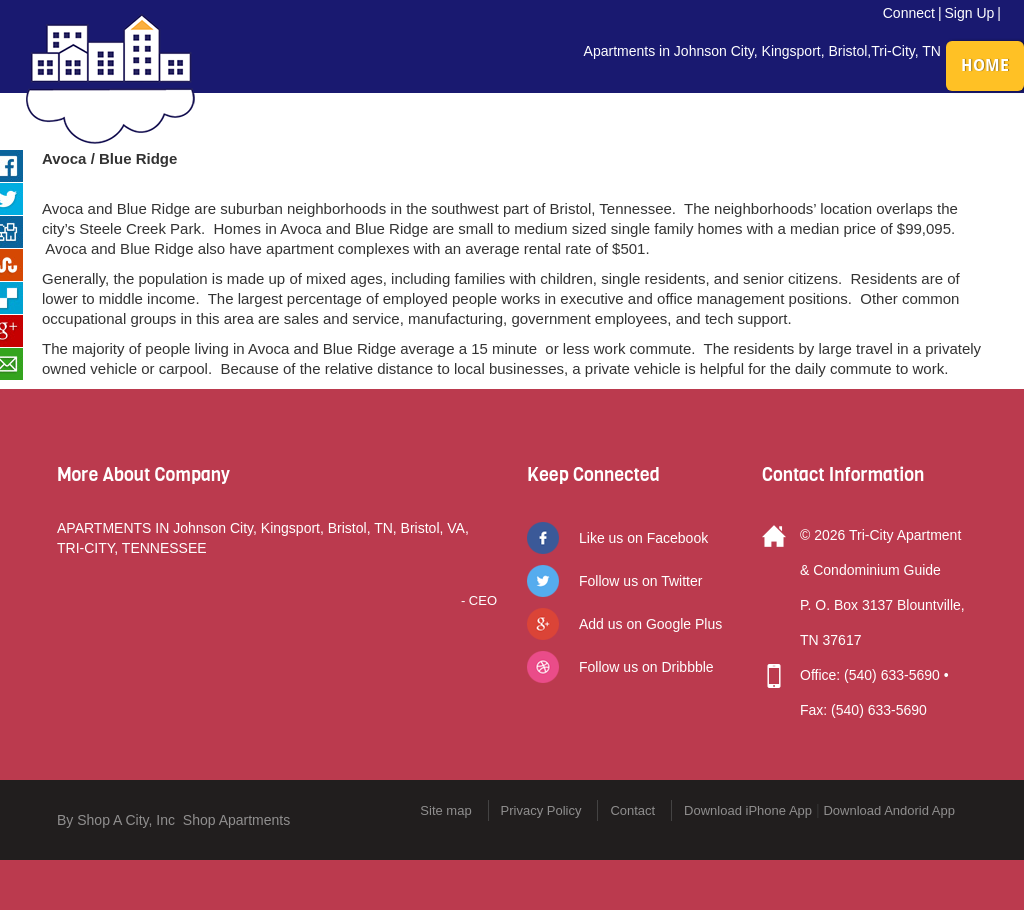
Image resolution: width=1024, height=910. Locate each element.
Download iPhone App (748, 810)
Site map (445, 810)
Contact (632, 810)
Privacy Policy (541, 810)
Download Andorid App (889, 810)
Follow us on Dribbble (646, 667)
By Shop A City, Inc (116, 820)
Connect (909, 13)
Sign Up (970, 13)
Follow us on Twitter (640, 581)
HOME (985, 65)
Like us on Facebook (643, 538)
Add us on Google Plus (650, 624)
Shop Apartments (236, 820)
